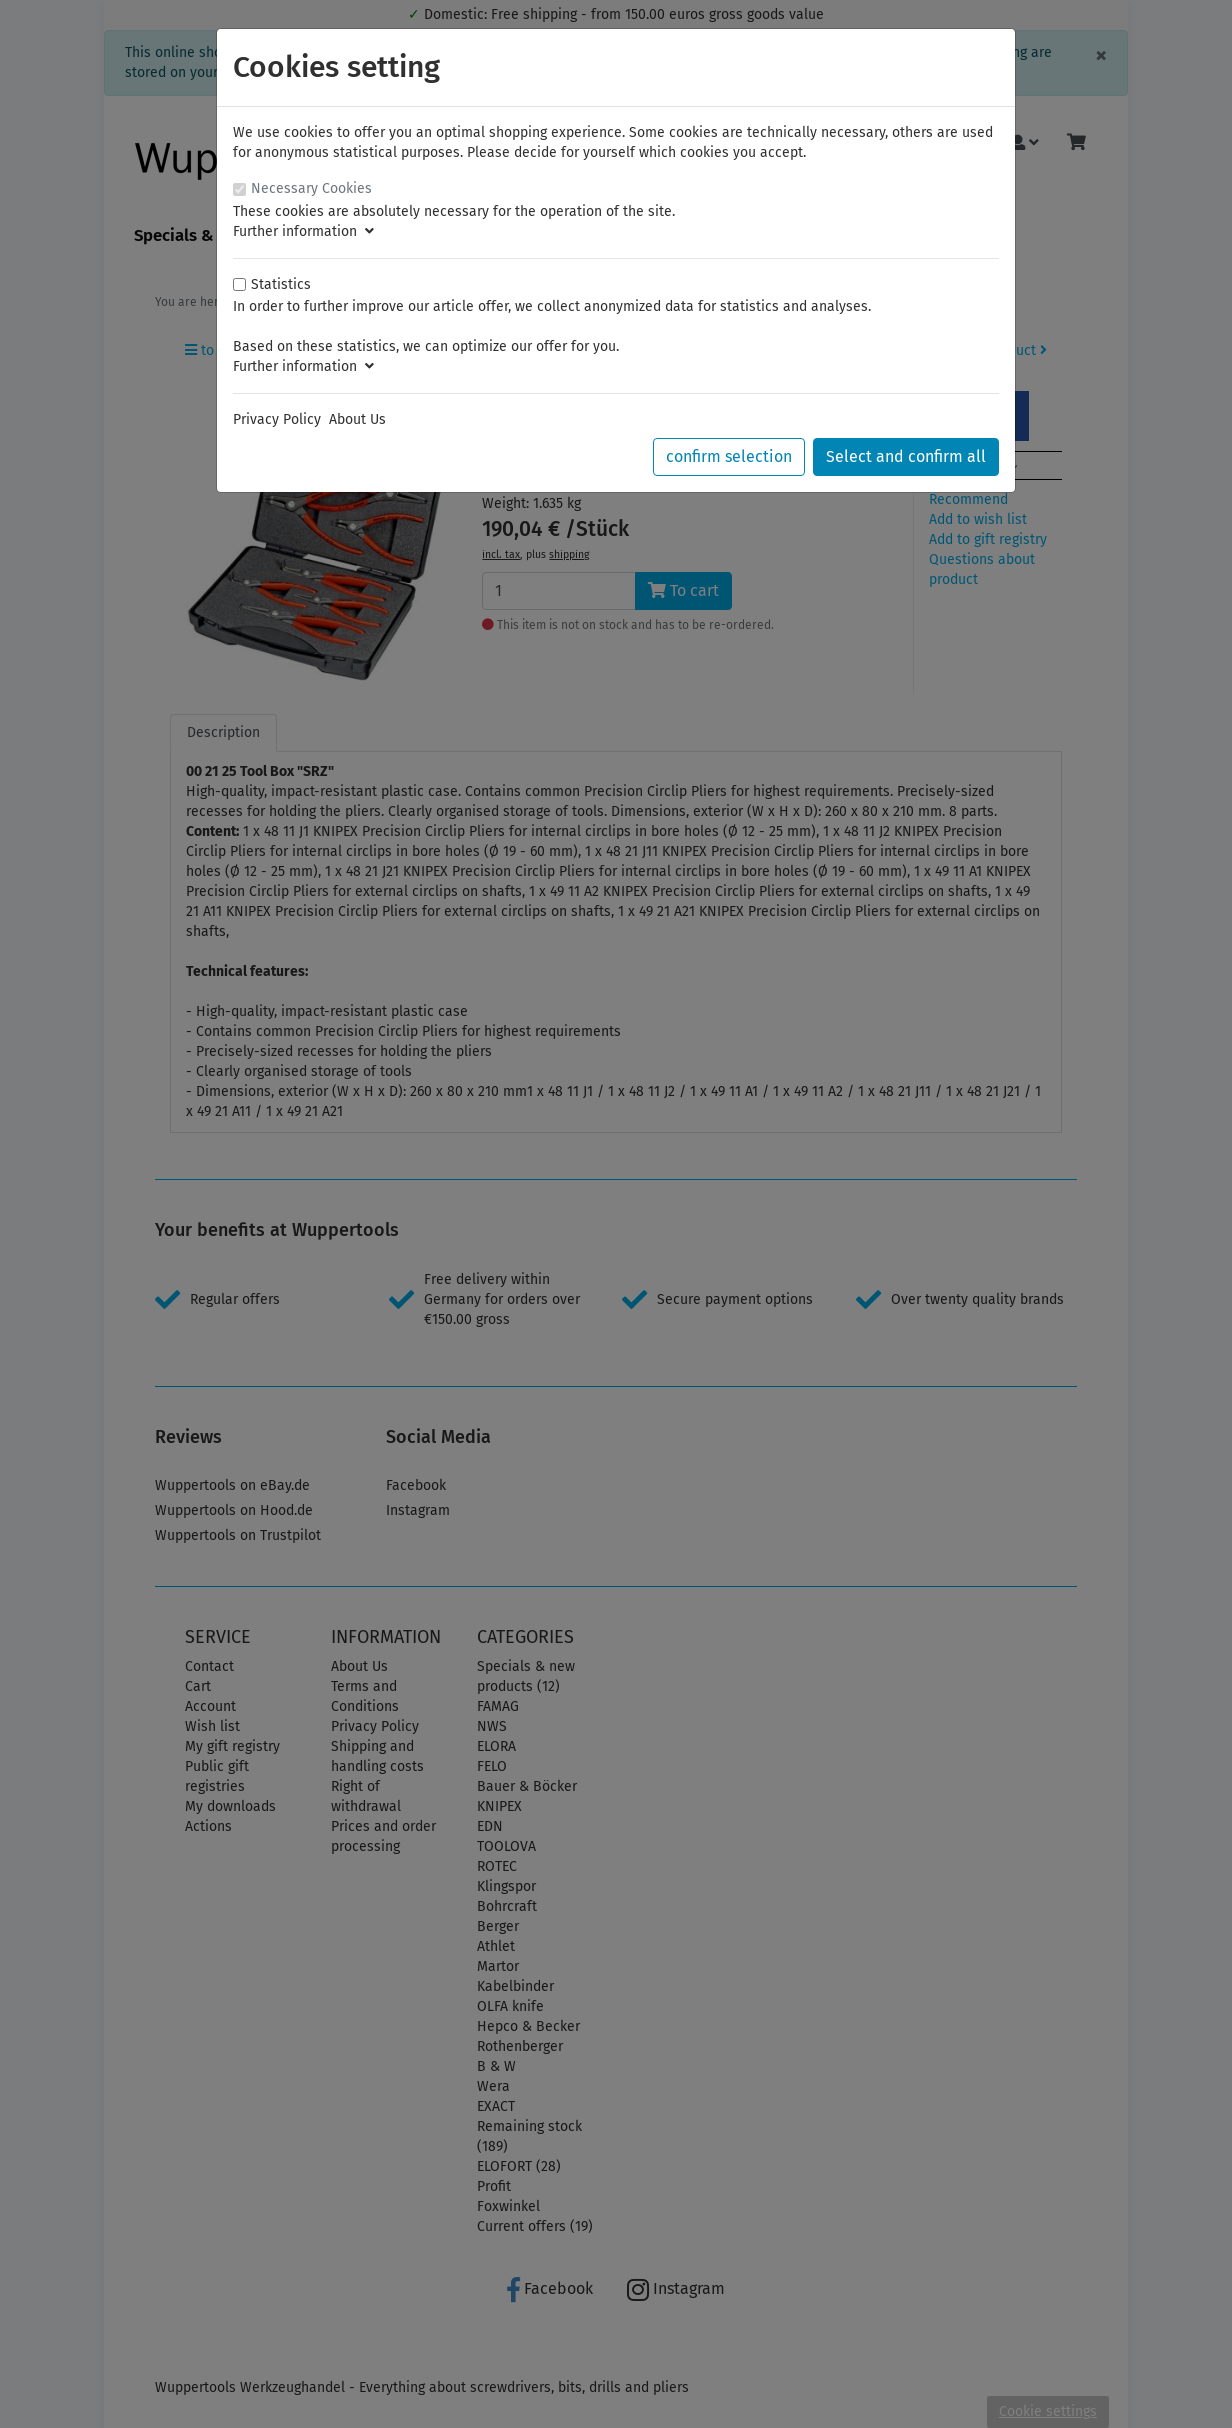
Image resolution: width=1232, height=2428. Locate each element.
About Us (357, 419)
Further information (303, 231)
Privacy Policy (277, 419)
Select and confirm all (906, 456)
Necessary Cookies (311, 188)
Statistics (281, 284)
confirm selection (729, 456)
